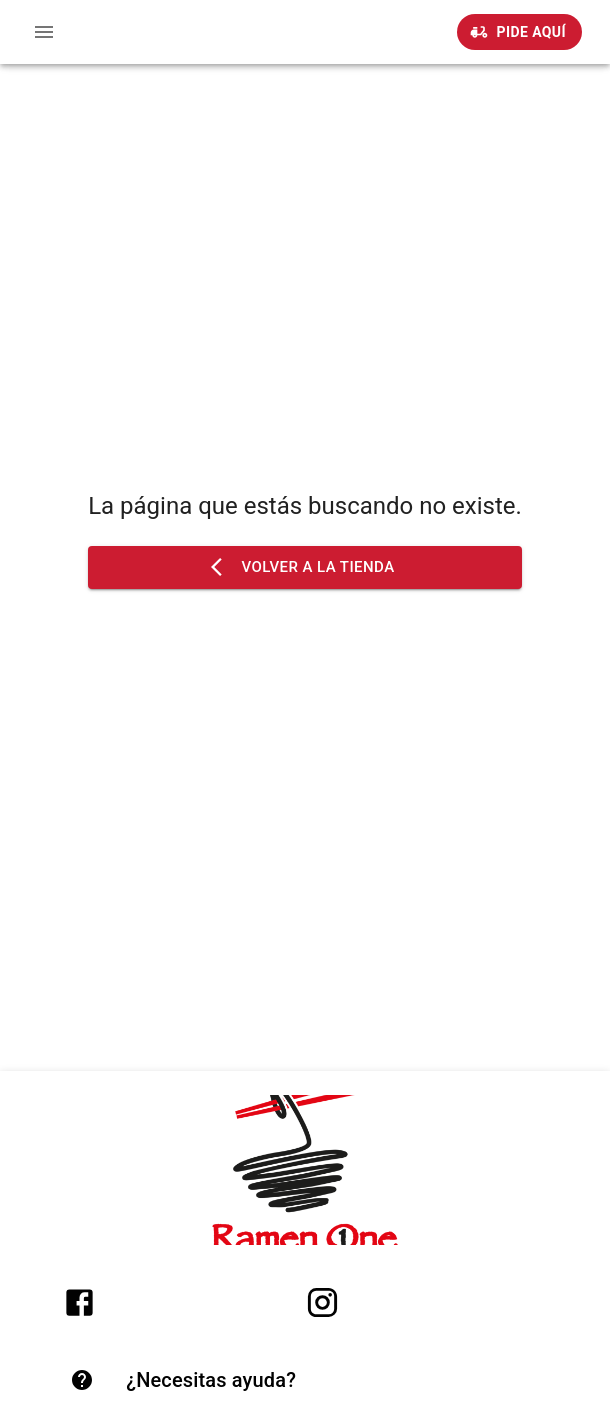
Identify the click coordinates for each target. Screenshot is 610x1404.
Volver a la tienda (305, 567)
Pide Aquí (519, 32)
